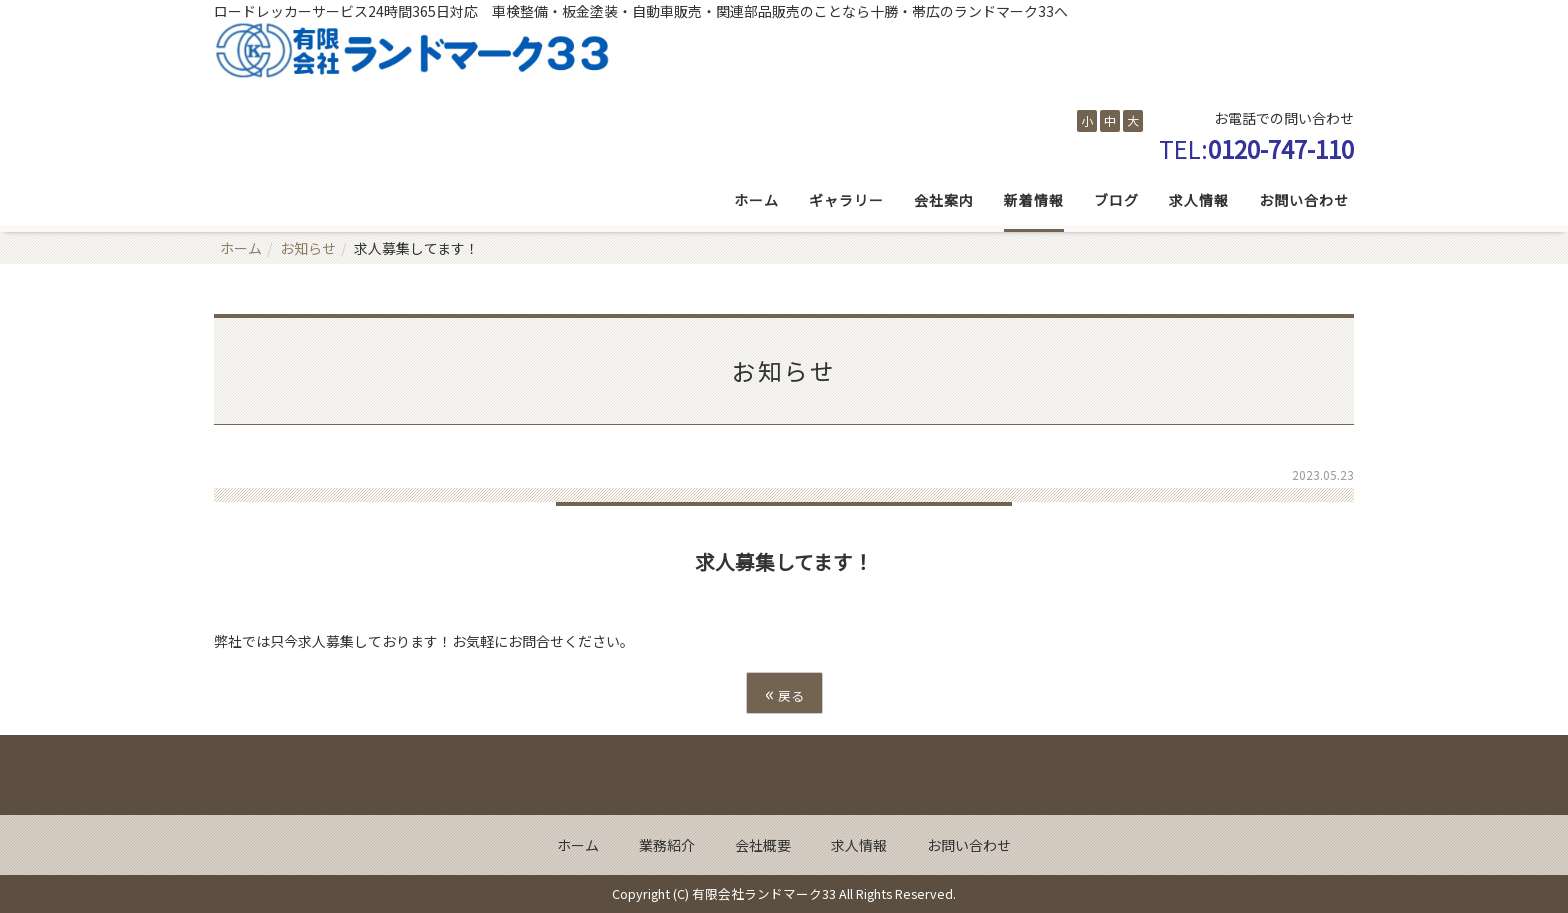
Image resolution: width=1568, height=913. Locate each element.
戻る (784, 692)
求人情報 (1199, 200)
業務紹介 (667, 845)
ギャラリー (846, 200)
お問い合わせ (1304, 200)
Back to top (784, 775)
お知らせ (308, 248)
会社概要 (763, 845)
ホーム (756, 200)
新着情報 (1034, 200)
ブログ (1116, 200)
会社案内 (944, 200)
